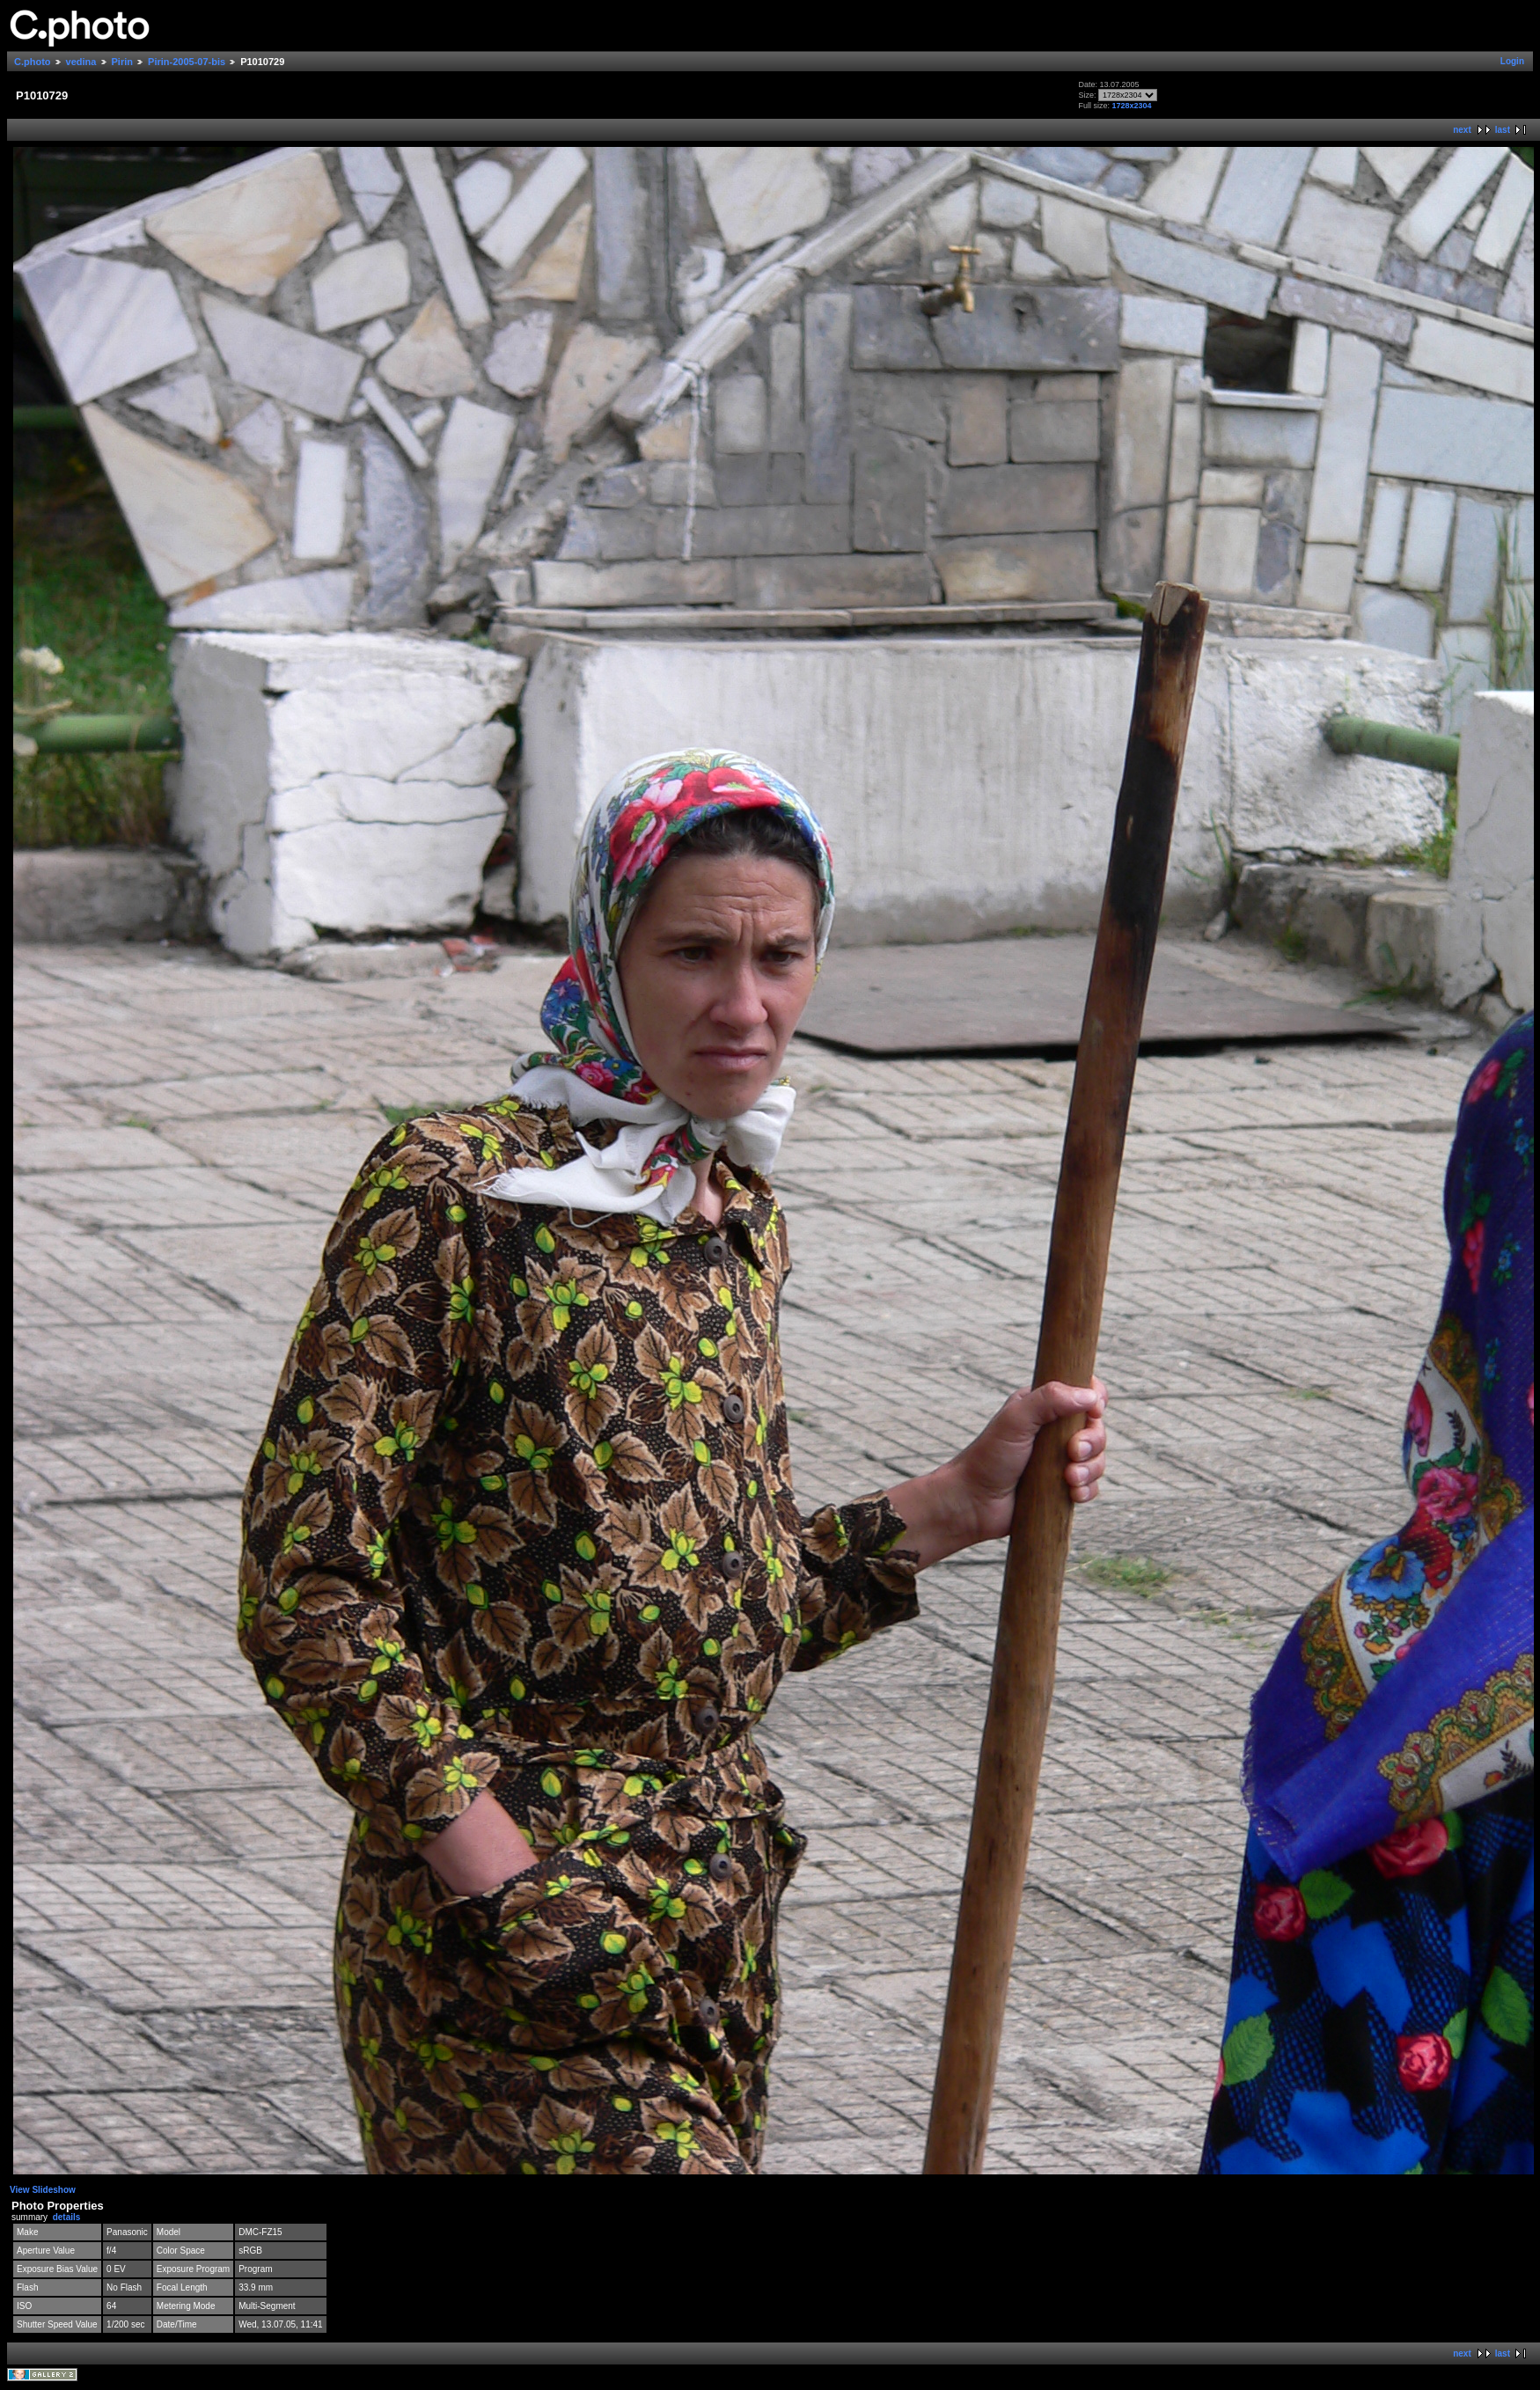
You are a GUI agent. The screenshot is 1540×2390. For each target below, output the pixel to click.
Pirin (122, 61)
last (1502, 130)
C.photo (32, 61)
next (1462, 130)
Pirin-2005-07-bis (186, 61)
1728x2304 (1131, 105)
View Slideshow (43, 2190)
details (67, 2217)
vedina (81, 61)
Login (1512, 61)
